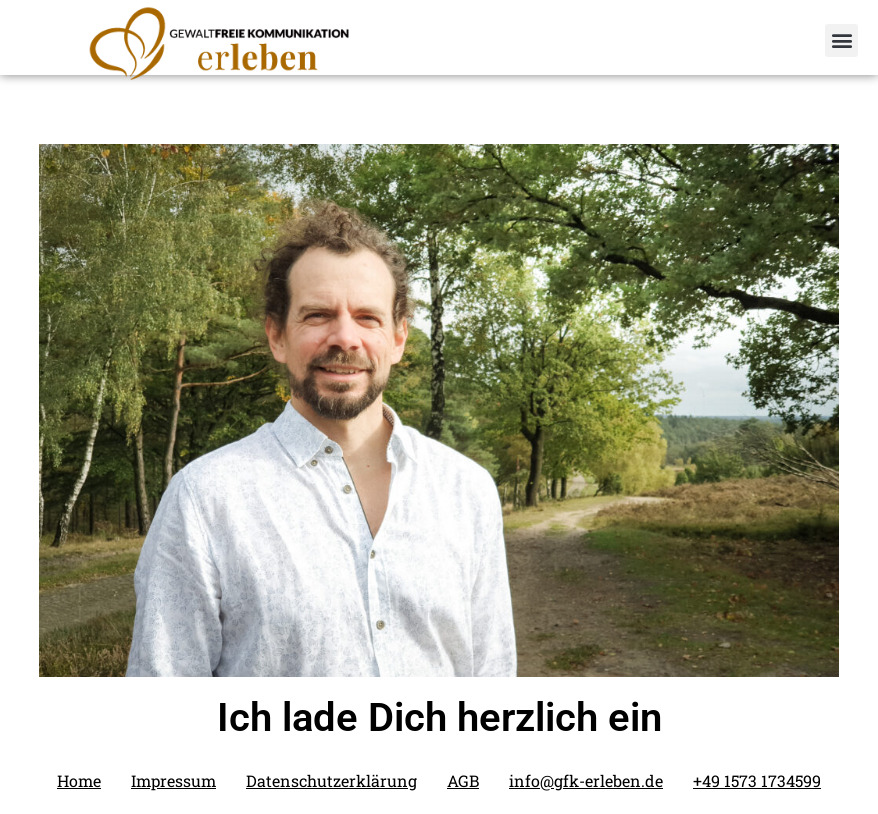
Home (79, 780)
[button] (841, 40)
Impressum (173, 780)
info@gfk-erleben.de (586, 780)
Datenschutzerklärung (331, 780)
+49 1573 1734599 (757, 780)
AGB (463, 780)
